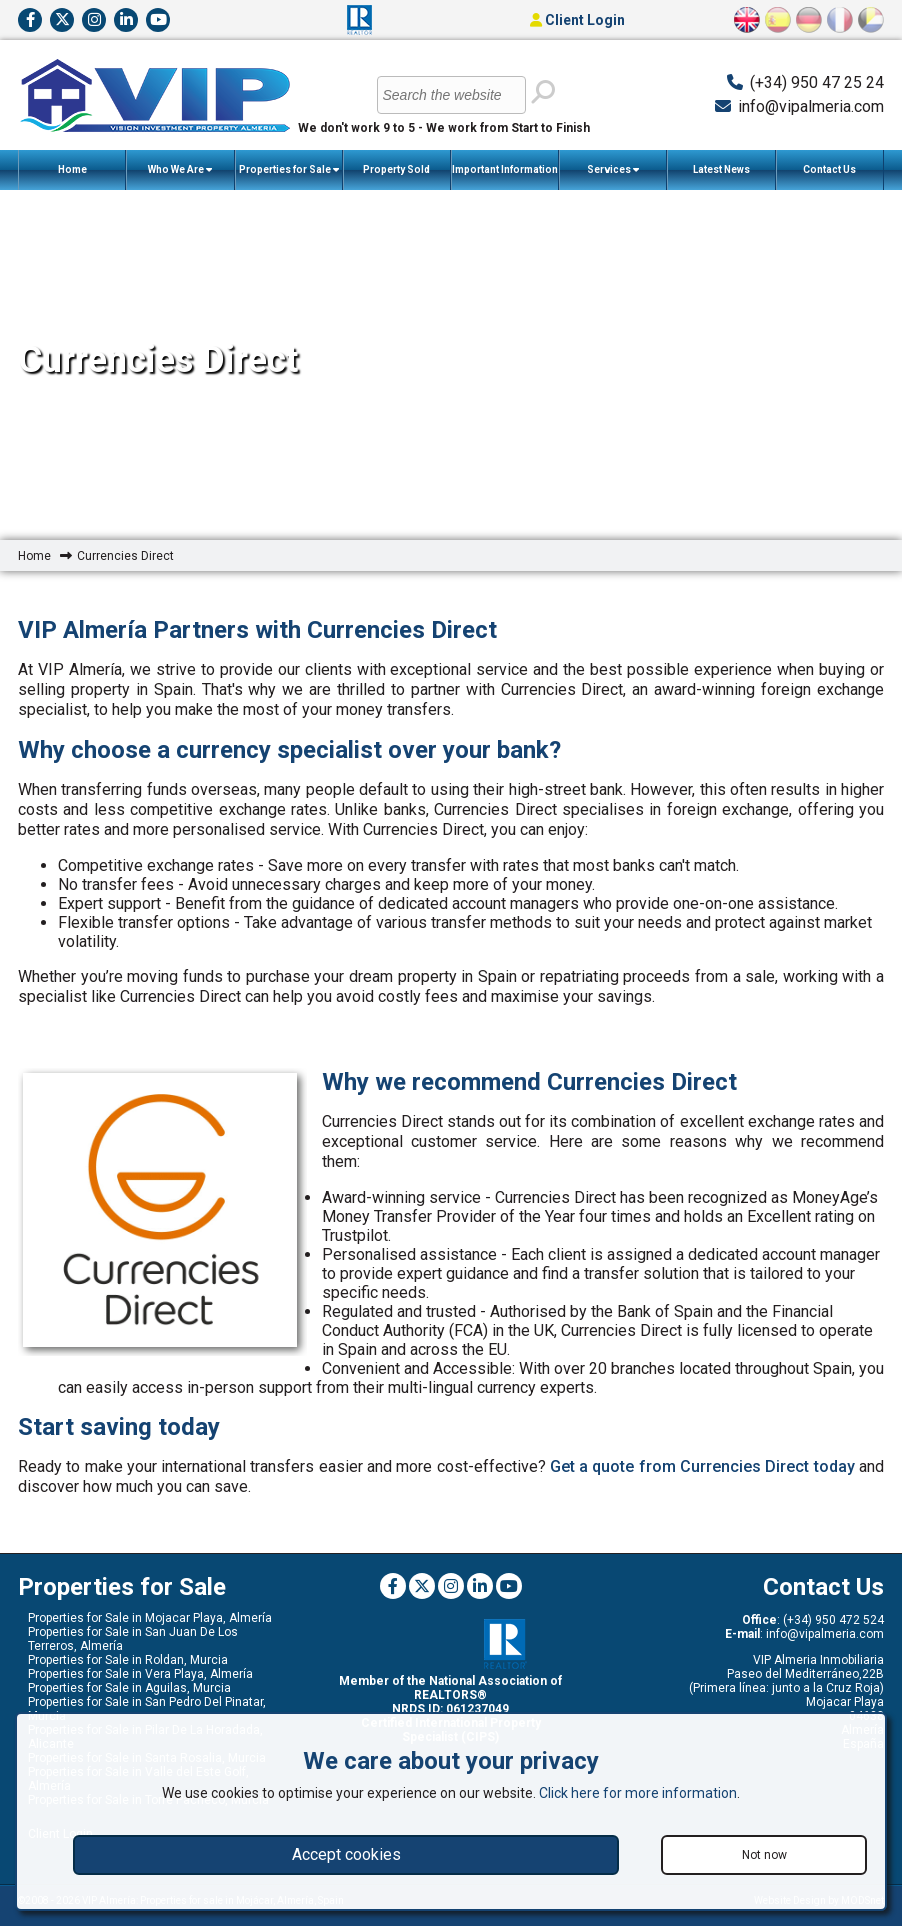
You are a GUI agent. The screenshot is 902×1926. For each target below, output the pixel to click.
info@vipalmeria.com (811, 106)
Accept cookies (346, 1854)
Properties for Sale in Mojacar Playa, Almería (150, 1618)
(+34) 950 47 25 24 (817, 82)
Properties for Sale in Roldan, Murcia (128, 1660)
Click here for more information (638, 1793)
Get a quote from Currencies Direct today (702, 1466)
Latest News (721, 169)
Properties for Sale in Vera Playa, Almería (140, 1674)
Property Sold (396, 169)
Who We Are (180, 170)
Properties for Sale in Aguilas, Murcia (129, 1688)
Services (613, 170)
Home (72, 169)
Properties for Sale (289, 170)
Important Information (505, 177)
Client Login (577, 20)
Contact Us (829, 169)
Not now (764, 1855)
